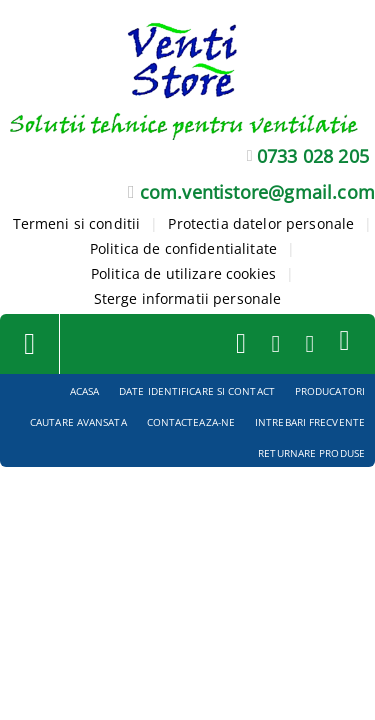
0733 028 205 (313, 156)
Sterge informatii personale (188, 298)
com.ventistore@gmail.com (257, 192)
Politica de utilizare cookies (183, 273)
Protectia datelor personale (261, 223)
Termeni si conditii (77, 223)
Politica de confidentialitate (183, 248)
